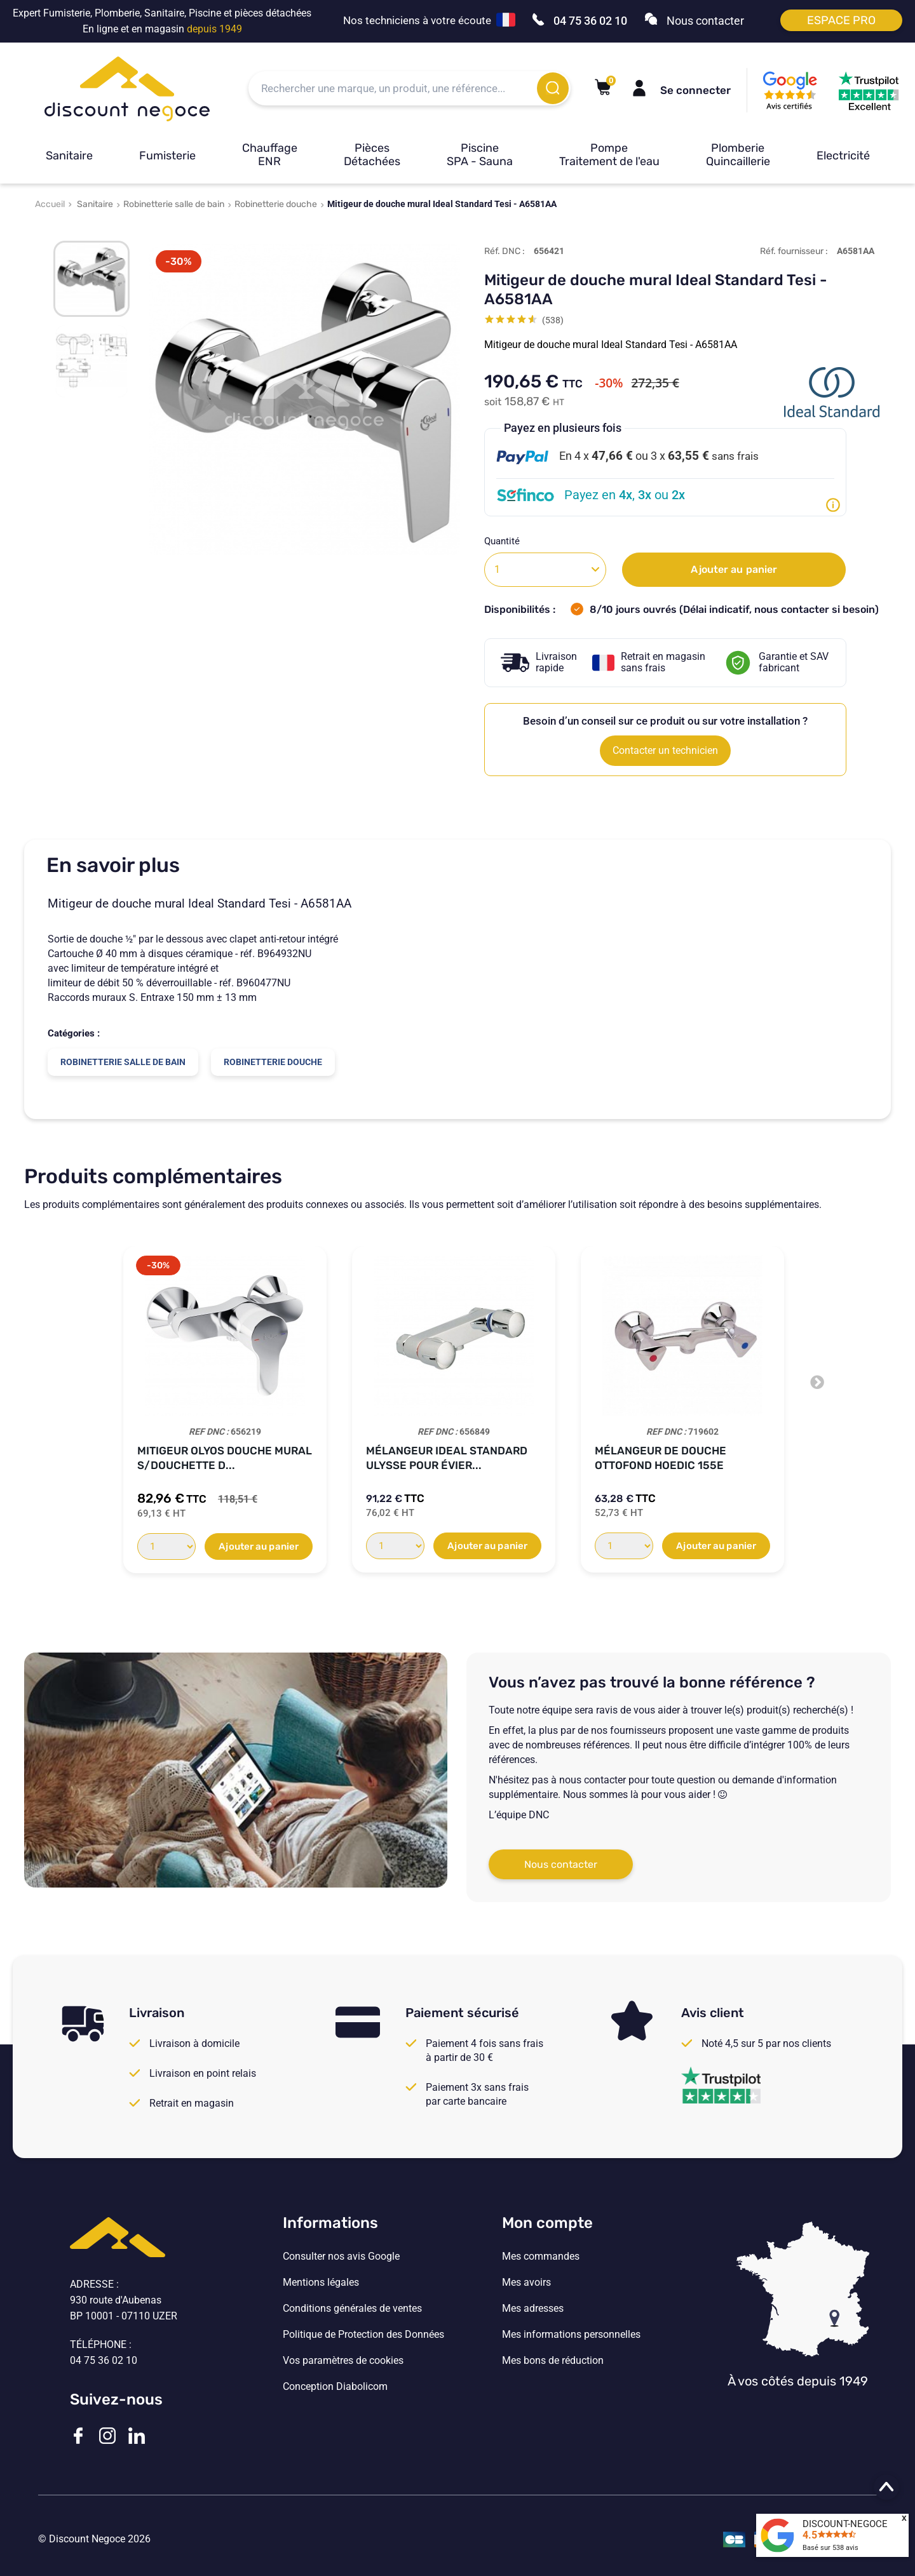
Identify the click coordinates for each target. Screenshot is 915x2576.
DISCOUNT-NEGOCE (845, 2524)
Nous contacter (560, 1864)
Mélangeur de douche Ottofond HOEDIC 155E (660, 1458)
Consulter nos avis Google (341, 2256)
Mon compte (547, 2223)
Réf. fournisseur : (794, 251)
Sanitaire (69, 156)
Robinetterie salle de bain (173, 204)
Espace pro (841, 20)
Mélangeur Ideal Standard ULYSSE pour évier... (446, 1458)
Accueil (50, 204)
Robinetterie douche (275, 204)
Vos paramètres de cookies (343, 2360)
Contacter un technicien (665, 750)
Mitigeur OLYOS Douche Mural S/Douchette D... (224, 1458)
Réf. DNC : (504, 251)
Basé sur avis (830, 2548)
